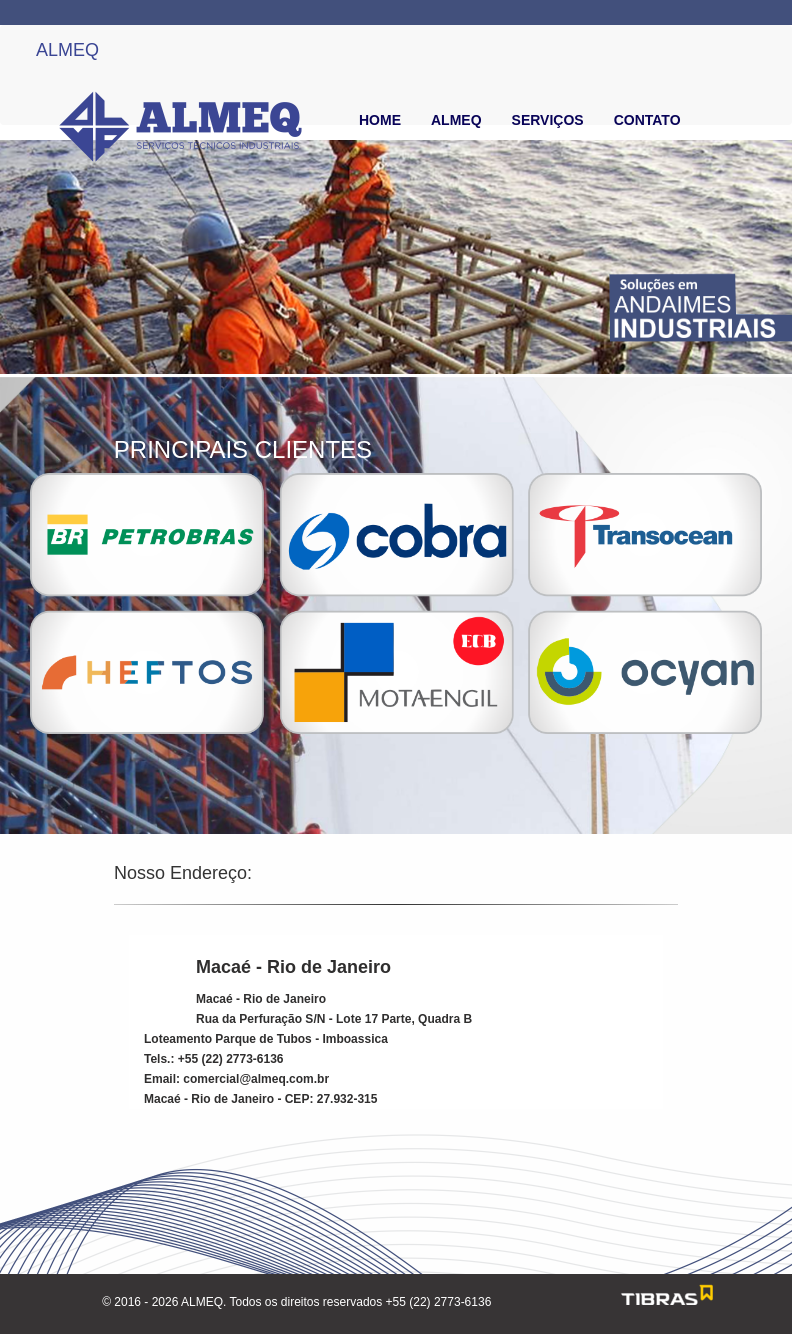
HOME (380, 120)
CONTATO (647, 120)
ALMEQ (67, 50)
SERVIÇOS (548, 120)
